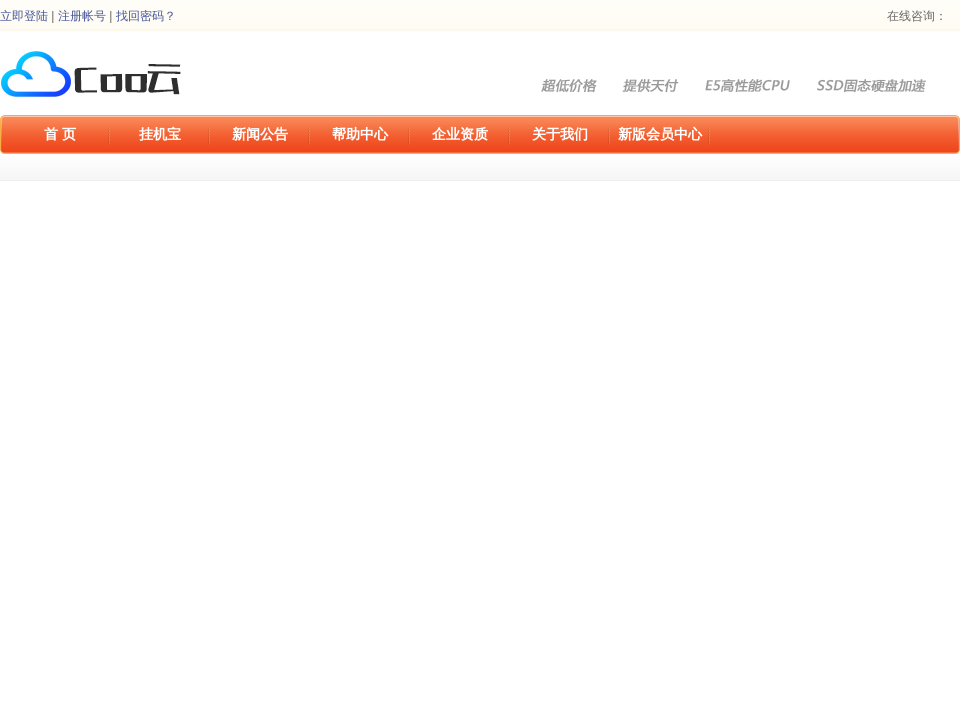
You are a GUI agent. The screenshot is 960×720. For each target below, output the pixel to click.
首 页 (60, 134)
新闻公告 (260, 134)
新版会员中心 (660, 134)
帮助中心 (360, 134)
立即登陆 (24, 16)
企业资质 (460, 134)
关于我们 (560, 134)
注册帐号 (82, 16)
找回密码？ (146, 16)
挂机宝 (160, 134)
